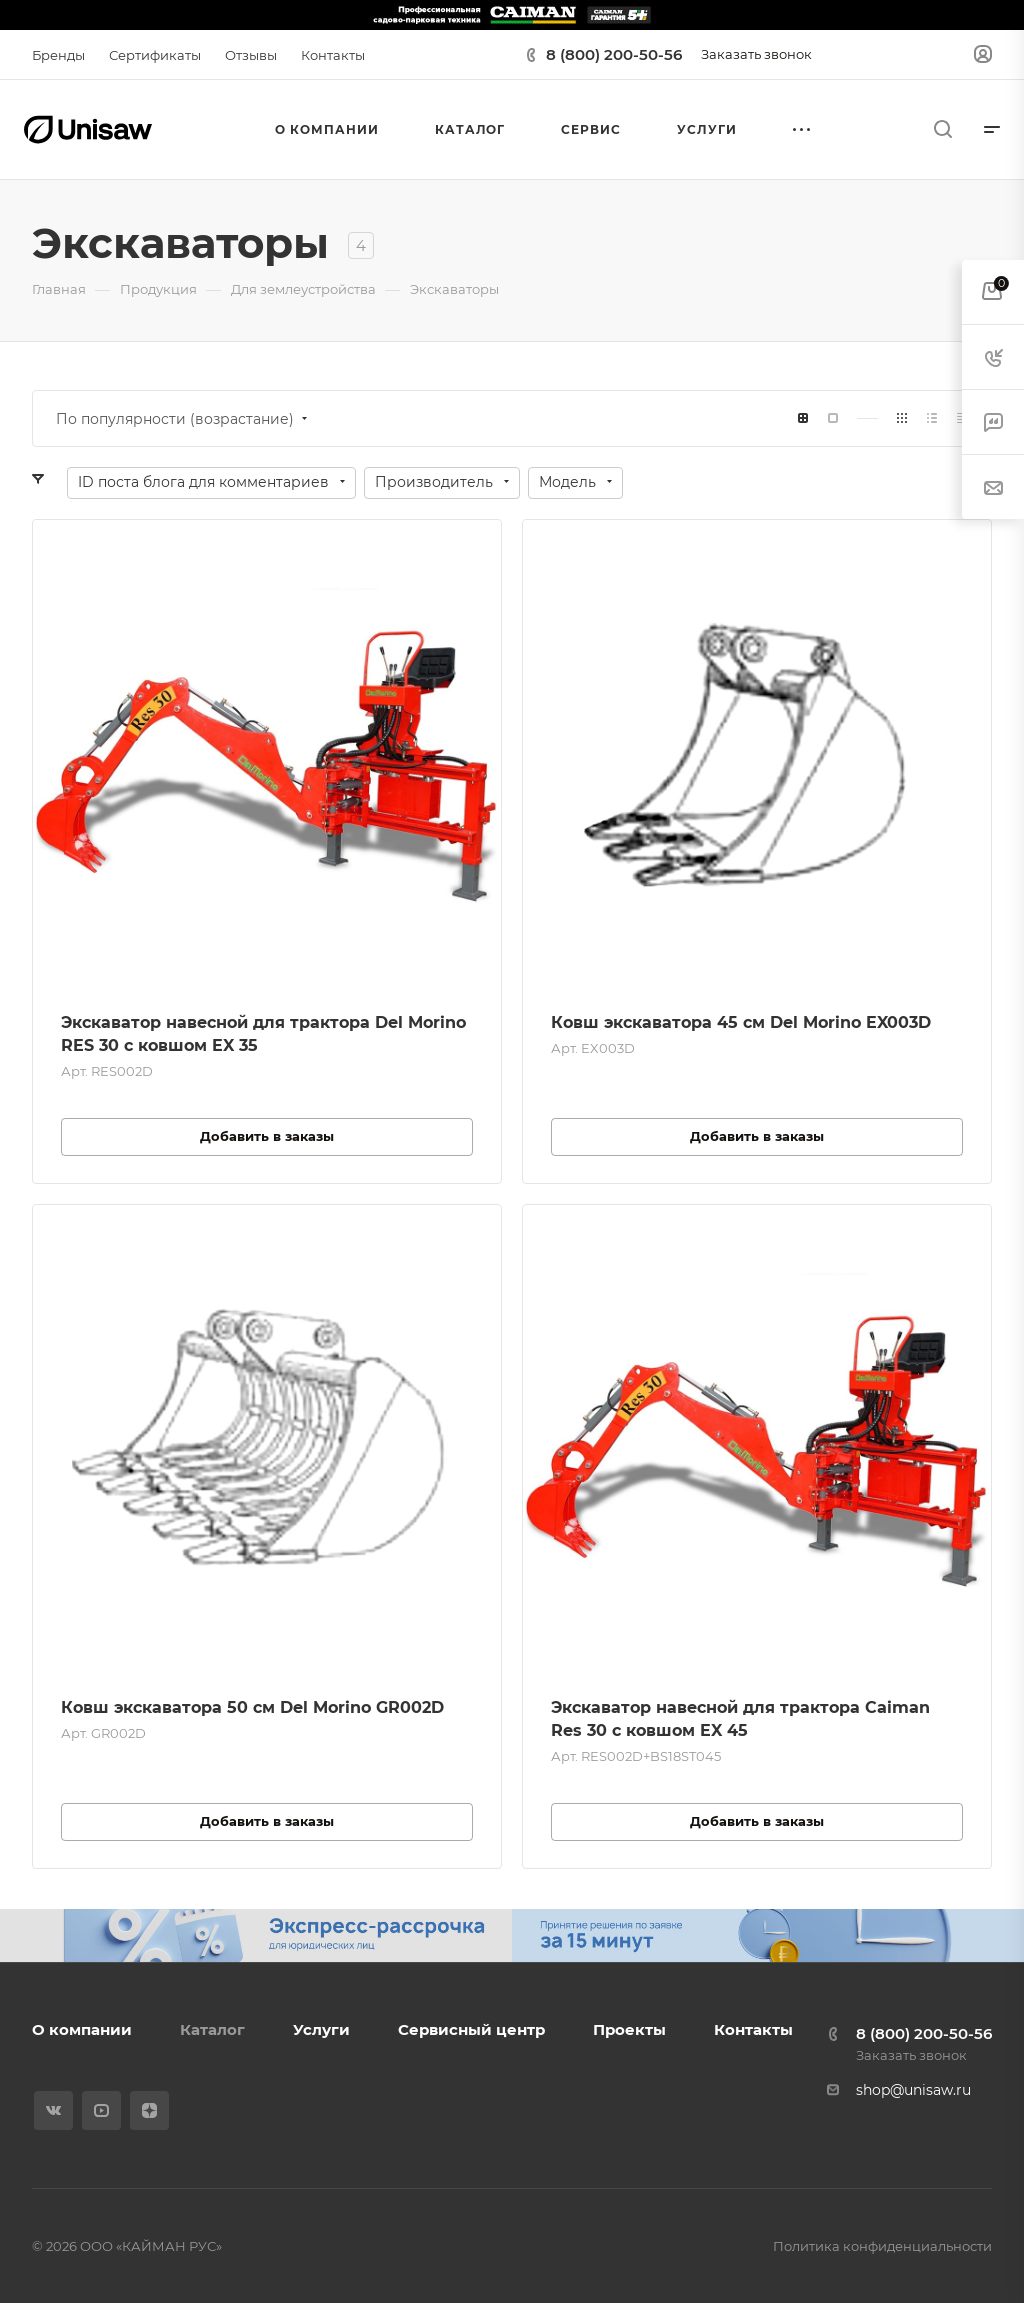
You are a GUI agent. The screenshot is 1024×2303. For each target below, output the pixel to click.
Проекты (629, 2029)
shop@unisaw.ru (913, 2090)
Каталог (212, 2029)
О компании (82, 2029)
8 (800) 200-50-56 (614, 54)
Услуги (321, 2029)
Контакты (753, 2029)
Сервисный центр (471, 2029)
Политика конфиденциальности (882, 2246)
